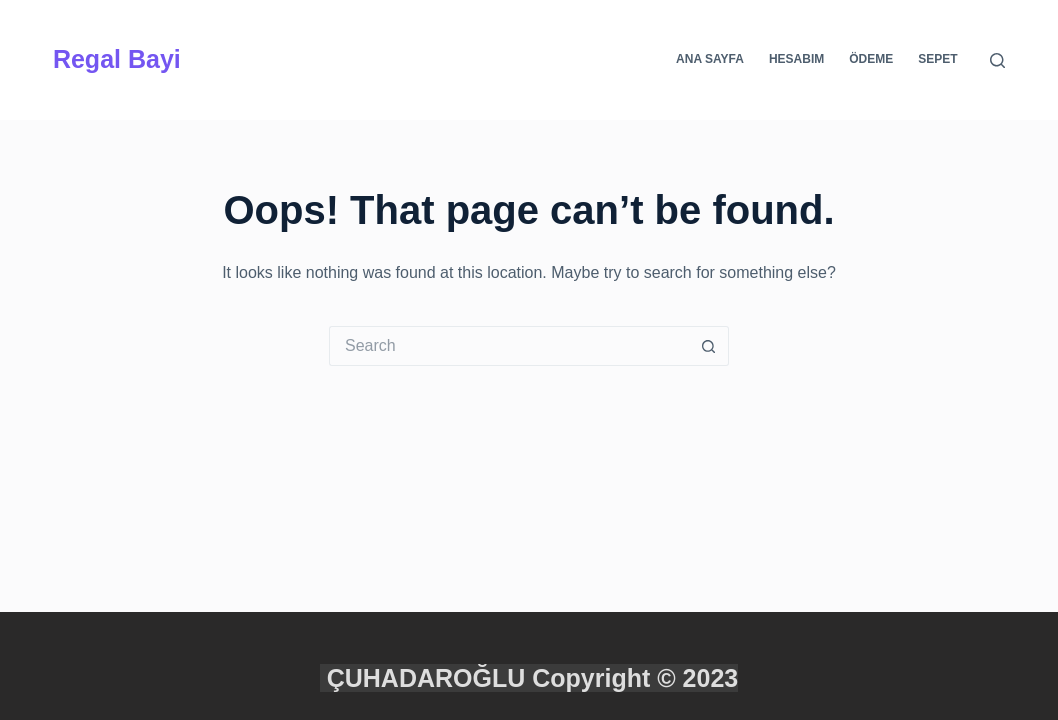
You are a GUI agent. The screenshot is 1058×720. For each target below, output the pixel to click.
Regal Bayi (117, 59)
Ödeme (871, 59)
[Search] (997, 60)
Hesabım (796, 59)
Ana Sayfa (710, 59)
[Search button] (709, 346)
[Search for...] (509, 346)
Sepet (937, 59)
